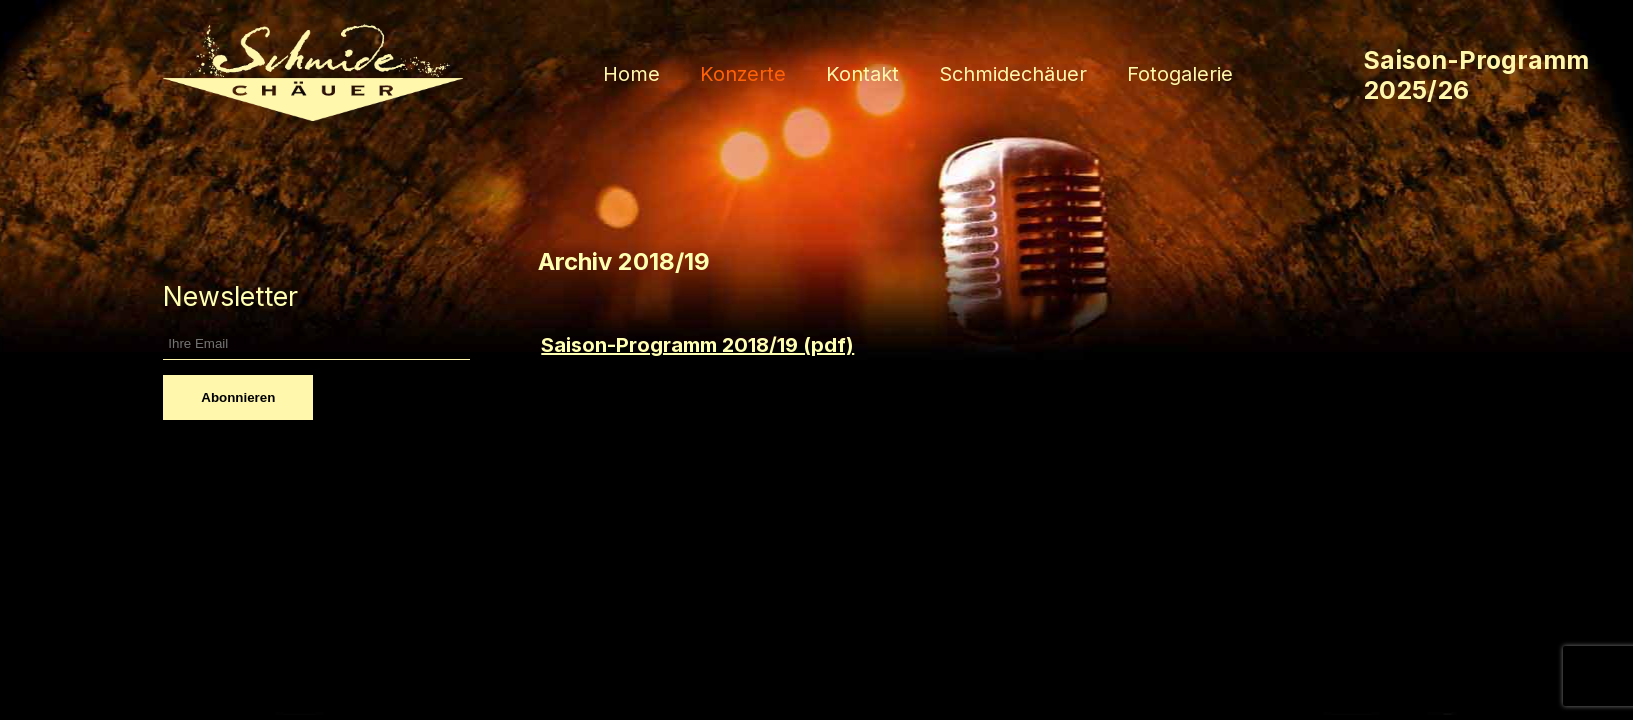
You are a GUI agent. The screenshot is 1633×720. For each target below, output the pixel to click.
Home (631, 74)
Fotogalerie (1180, 74)
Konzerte (743, 74)
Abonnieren (238, 397)
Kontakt (862, 74)
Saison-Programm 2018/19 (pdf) (697, 345)
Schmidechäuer (1013, 74)
